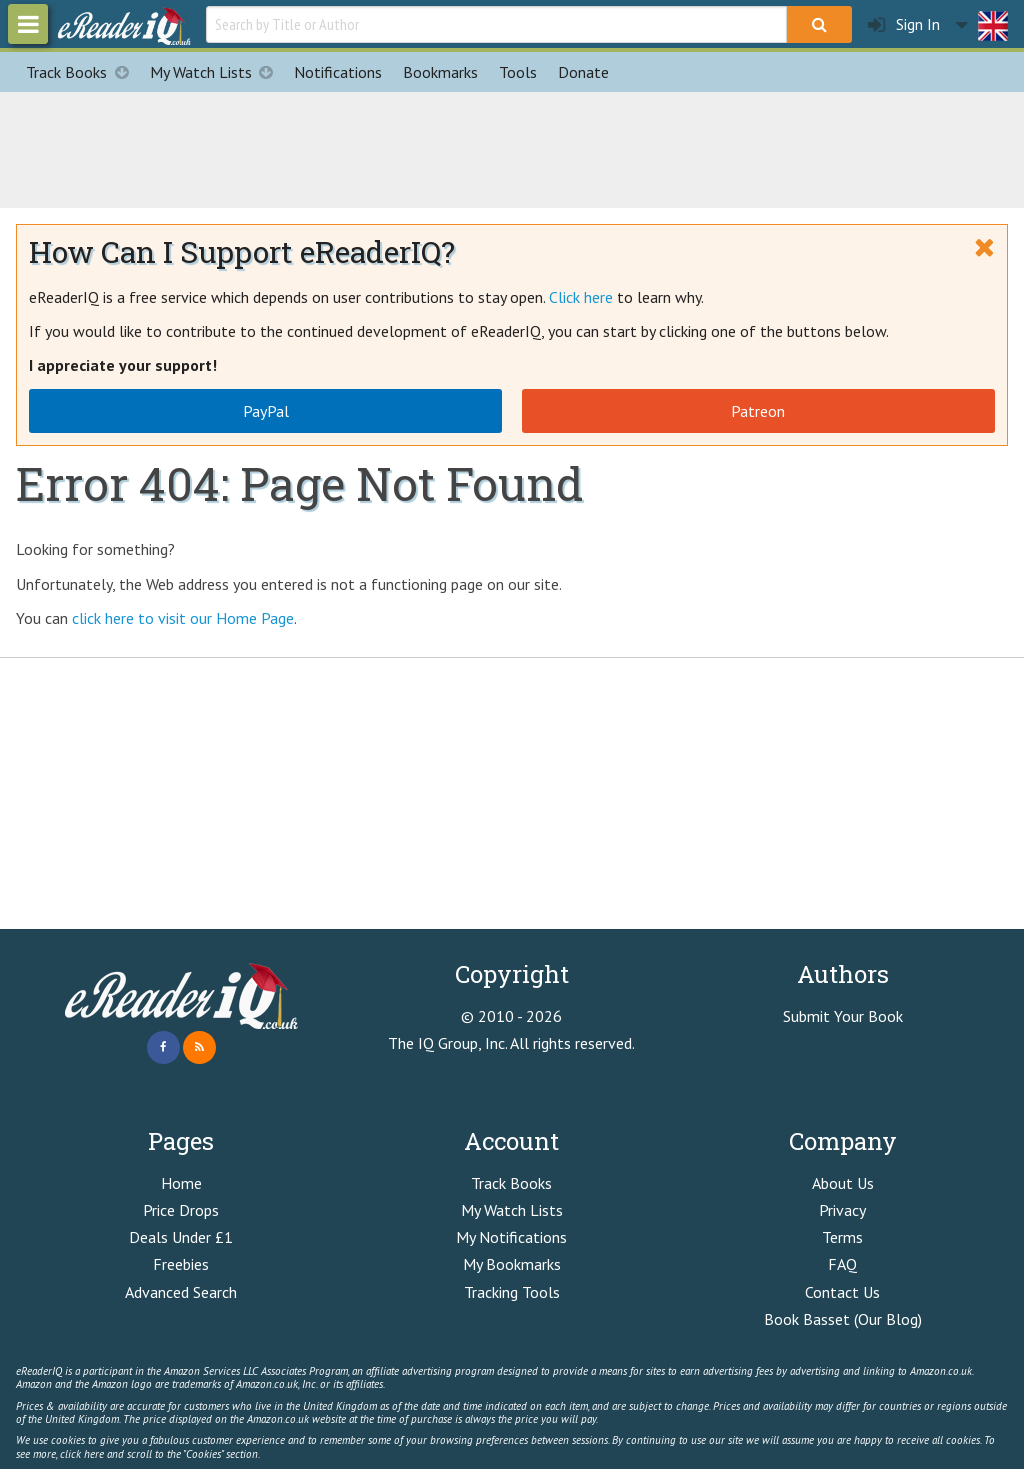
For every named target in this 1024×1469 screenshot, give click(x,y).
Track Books (82, 72)
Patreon (758, 411)
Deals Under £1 (181, 1237)
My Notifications (511, 1237)
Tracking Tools (512, 1292)
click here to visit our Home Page (183, 618)
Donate (583, 72)
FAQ (842, 1264)
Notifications (338, 72)
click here (82, 1454)
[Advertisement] (512, 147)
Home (181, 1183)
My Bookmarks (512, 1264)
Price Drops (181, 1210)
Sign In (904, 24)
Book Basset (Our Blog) (843, 1319)
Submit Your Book (843, 1016)
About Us (843, 1183)
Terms (842, 1237)
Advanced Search (181, 1292)
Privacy (842, 1210)
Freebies (181, 1264)
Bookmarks (440, 72)
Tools (518, 72)
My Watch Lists (217, 72)
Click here (581, 297)
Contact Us (842, 1292)
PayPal (266, 411)
